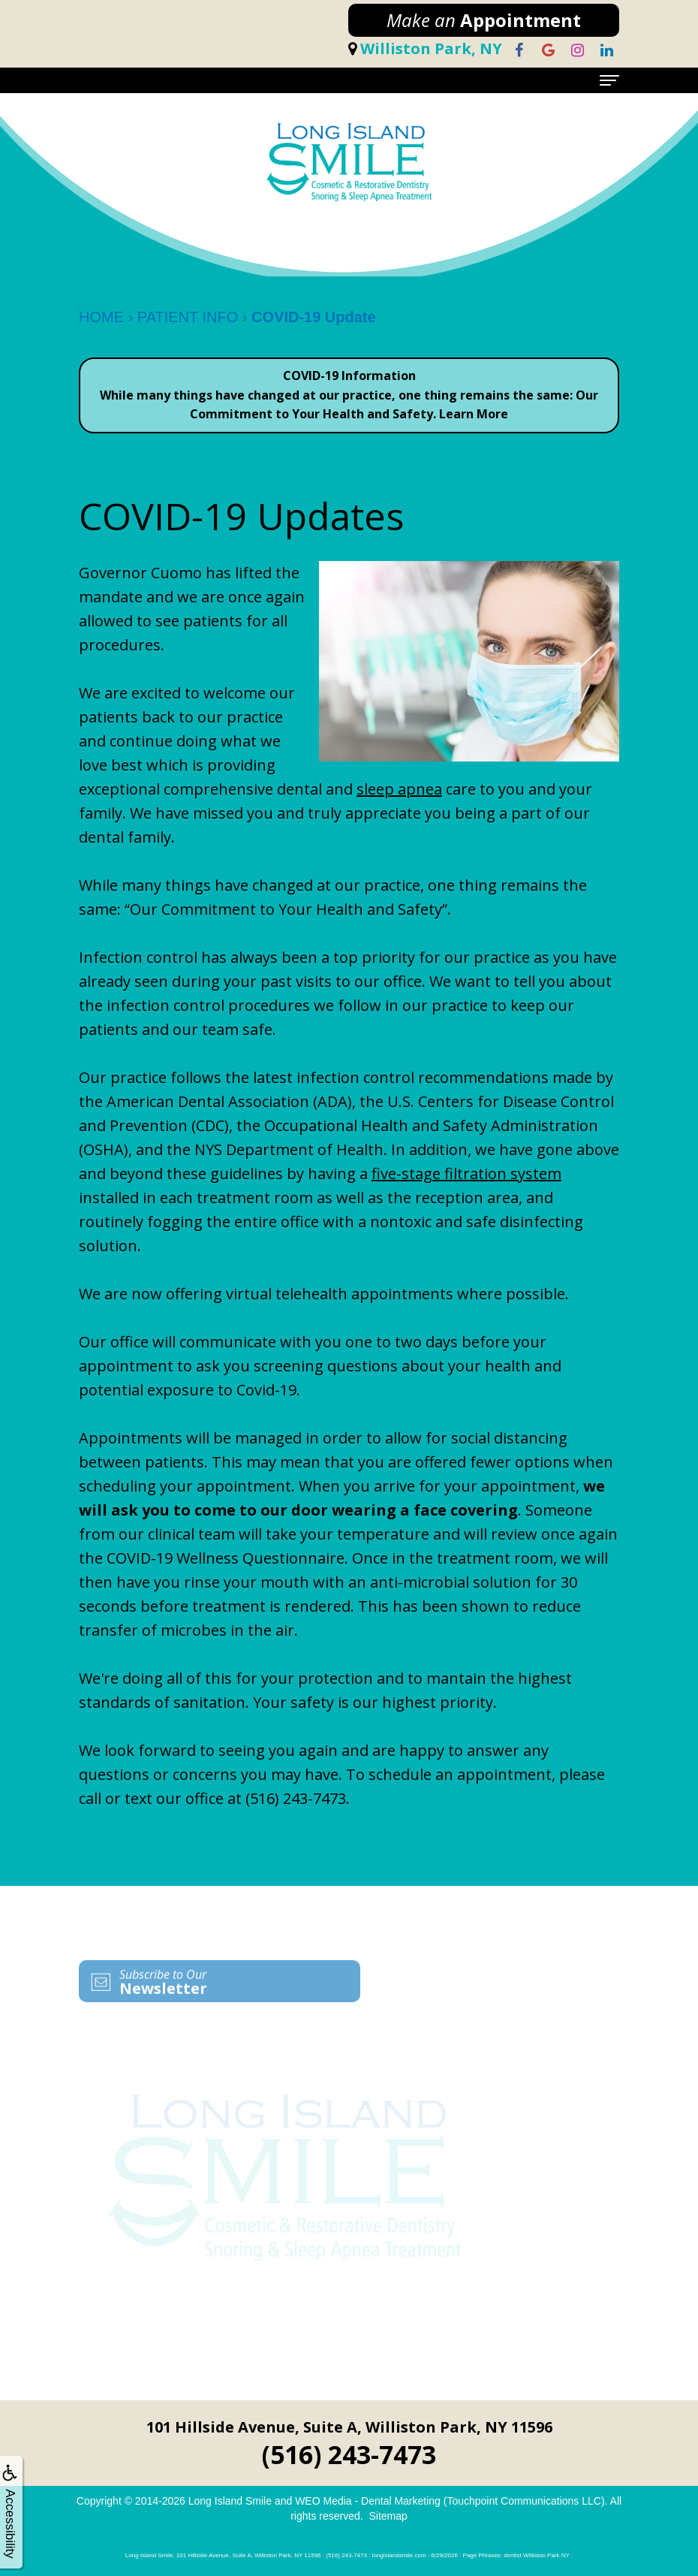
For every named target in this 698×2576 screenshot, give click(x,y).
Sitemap (388, 2516)
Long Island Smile (230, 2501)
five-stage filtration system (466, 1173)
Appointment (484, 20)
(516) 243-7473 (295, 1798)
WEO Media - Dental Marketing (368, 2501)
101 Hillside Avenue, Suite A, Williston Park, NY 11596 (349, 2427)
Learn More (473, 414)
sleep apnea (399, 789)
